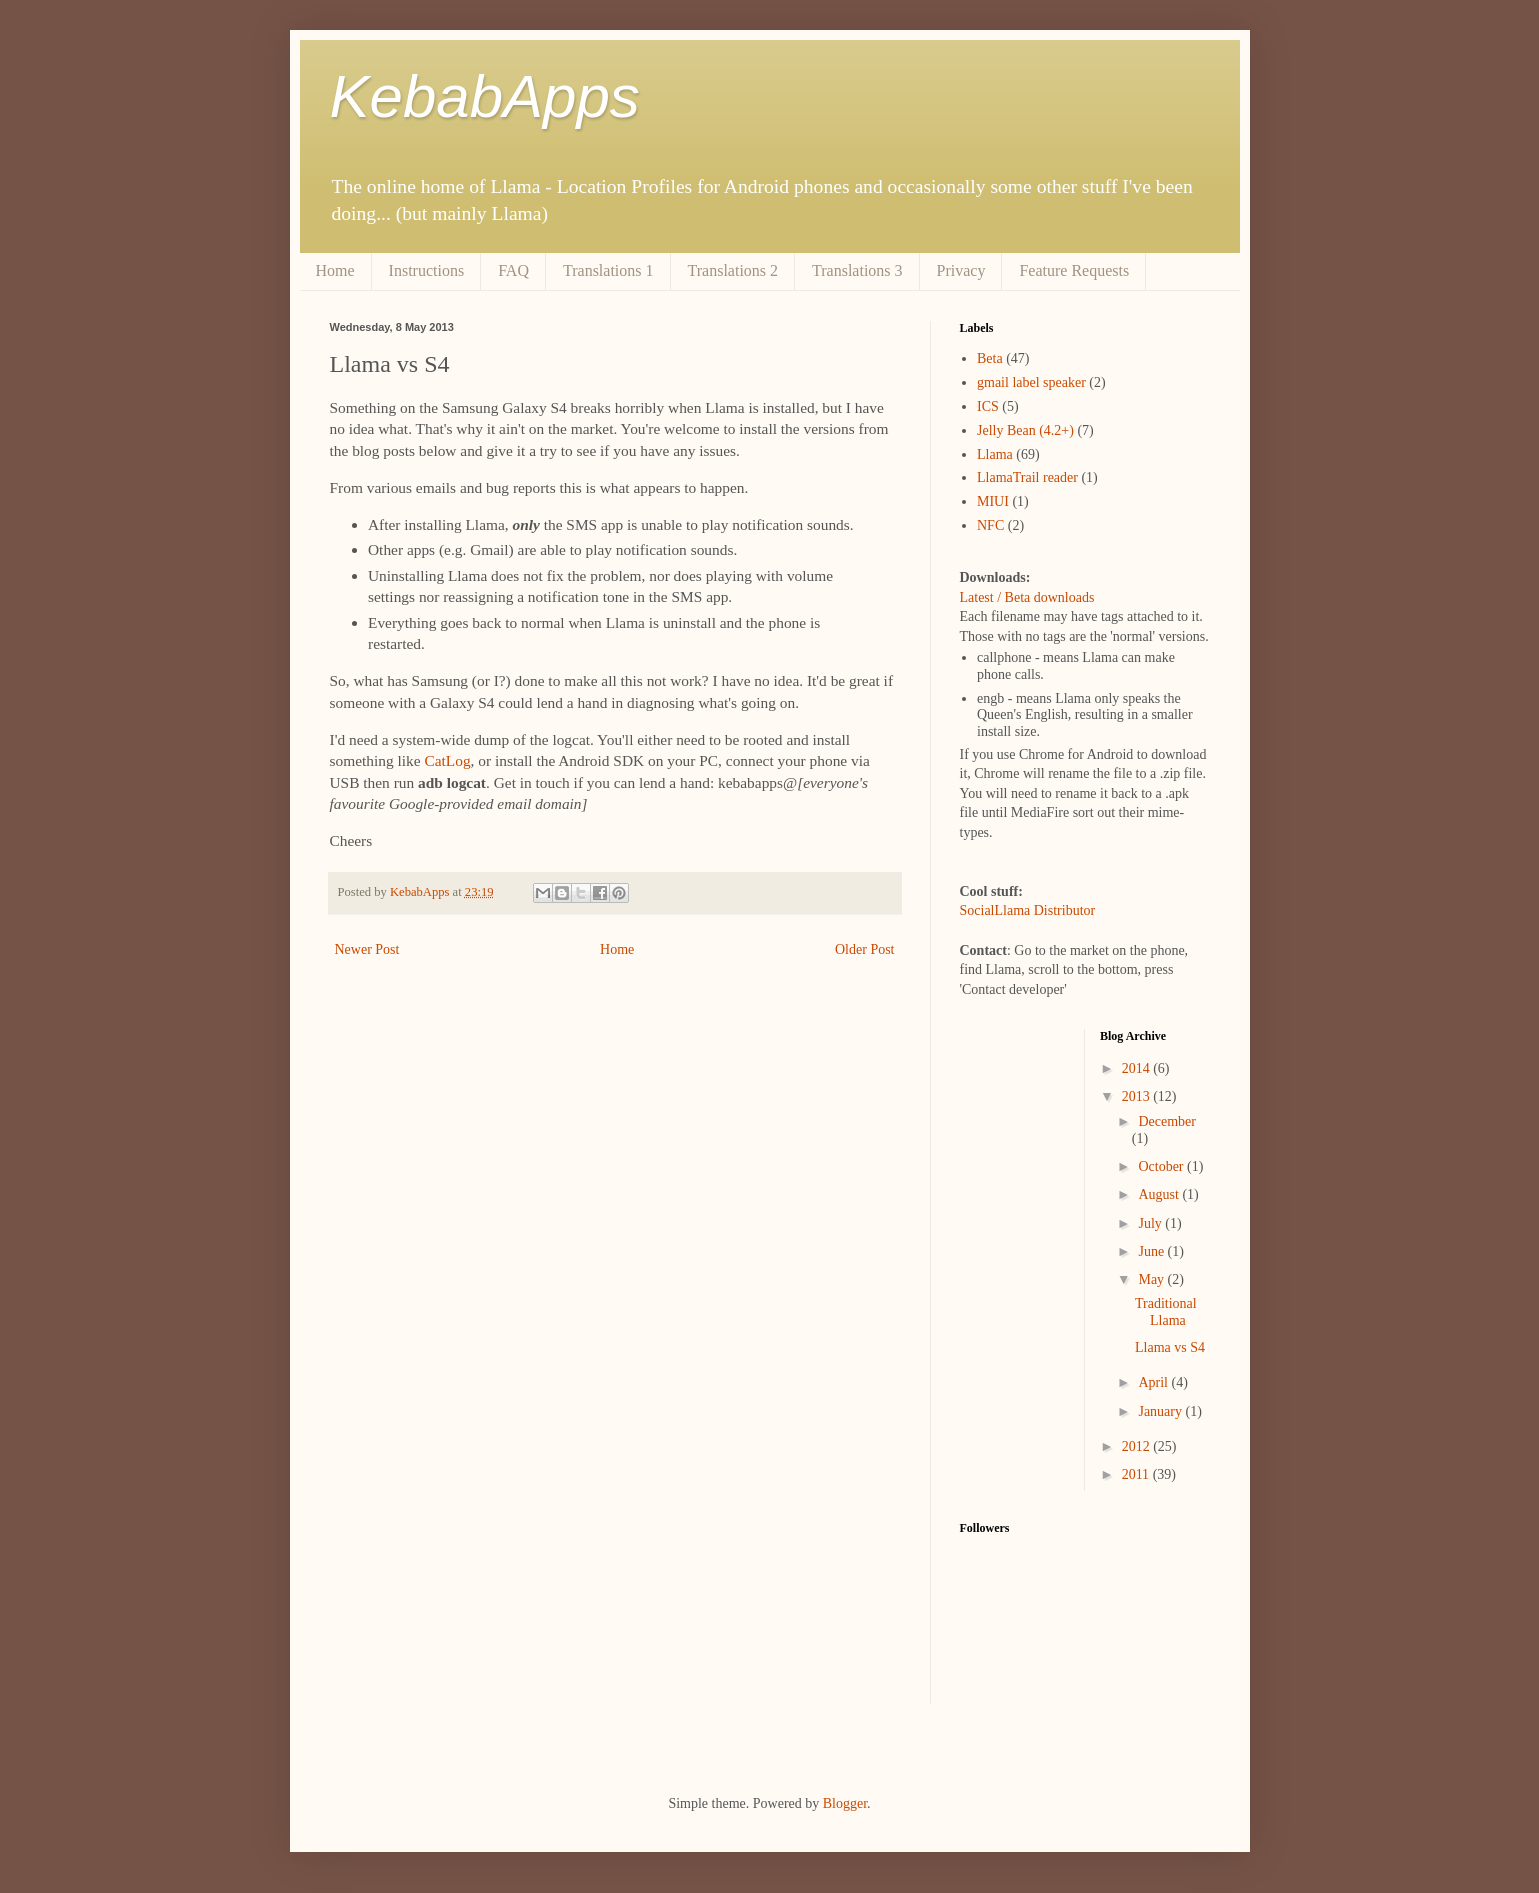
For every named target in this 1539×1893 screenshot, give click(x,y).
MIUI (993, 501)
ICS (988, 406)
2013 (1138, 1096)
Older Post (865, 949)
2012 (1138, 1446)
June (1152, 1251)
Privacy (961, 270)
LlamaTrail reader (1027, 477)
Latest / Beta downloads (1027, 597)
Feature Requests (1074, 270)
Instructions (427, 270)
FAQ (513, 270)
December (1167, 1121)
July (1151, 1223)
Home (335, 270)
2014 (1138, 1068)
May (1152, 1279)
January (1161, 1411)
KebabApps (485, 96)
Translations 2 (733, 270)
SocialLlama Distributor (1028, 910)
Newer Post (367, 949)
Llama (995, 454)
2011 (1137, 1474)
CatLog (447, 760)
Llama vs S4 (1170, 1347)
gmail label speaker (1031, 382)
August (1160, 1194)
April (1154, 1382)
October (1162, 1166)
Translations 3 (857, 270)
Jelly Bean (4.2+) (1025, 430)
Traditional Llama (1166, 1312)
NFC (990, 525)
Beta (990, 358)
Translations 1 (608, 270)
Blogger (845, 1803)
